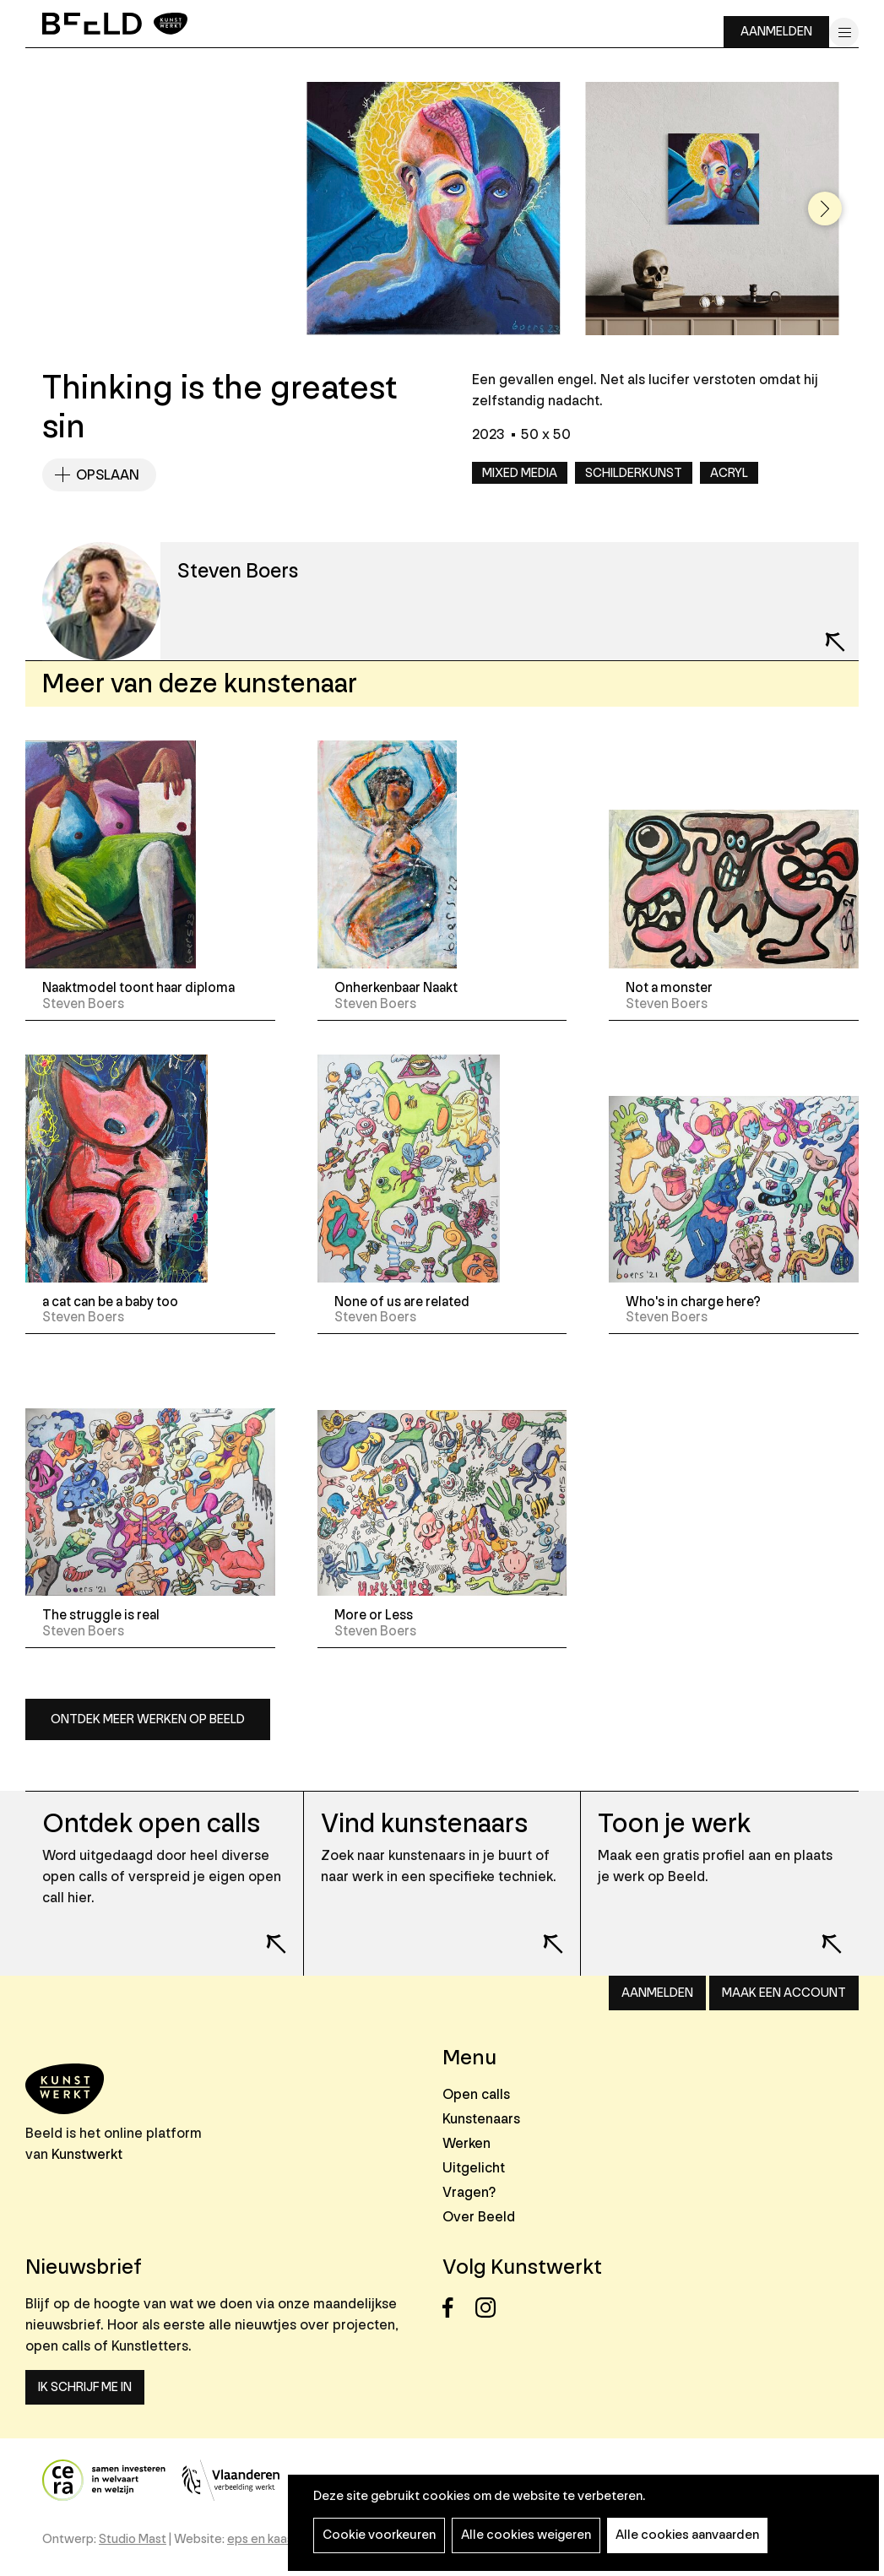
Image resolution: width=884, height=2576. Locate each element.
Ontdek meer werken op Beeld (148, 1719)
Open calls (476, 2094)
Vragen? (469, 2192)
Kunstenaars (481, 2119)
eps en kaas (260, 2539)
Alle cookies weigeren (526, 2535)
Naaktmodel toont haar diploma (138, 987)
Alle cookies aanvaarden (687, 2535)
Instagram (490, 2308)
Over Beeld (478, 2217)
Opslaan (107, 475)
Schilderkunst (633, 473)
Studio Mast (132, 2539)
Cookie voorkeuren (379, 2535)
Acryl (729, 473)
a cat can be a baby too (110, 1301)
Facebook (457, 2308)
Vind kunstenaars (424, 1824)
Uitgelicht (473, 2168)
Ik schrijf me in (85, 2387)
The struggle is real (101, 1615)
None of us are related (401, 1301)
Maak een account (784, 1993)
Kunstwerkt (87, 2154)
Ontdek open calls (151, 1824)
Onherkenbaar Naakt (396, 987)
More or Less (373, 1615)
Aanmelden (776, 32)
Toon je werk (674, 1824)
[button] (825, 208)
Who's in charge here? (693, 1301)
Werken (466, 2143)
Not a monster (669, 987)
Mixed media (519, 473)
